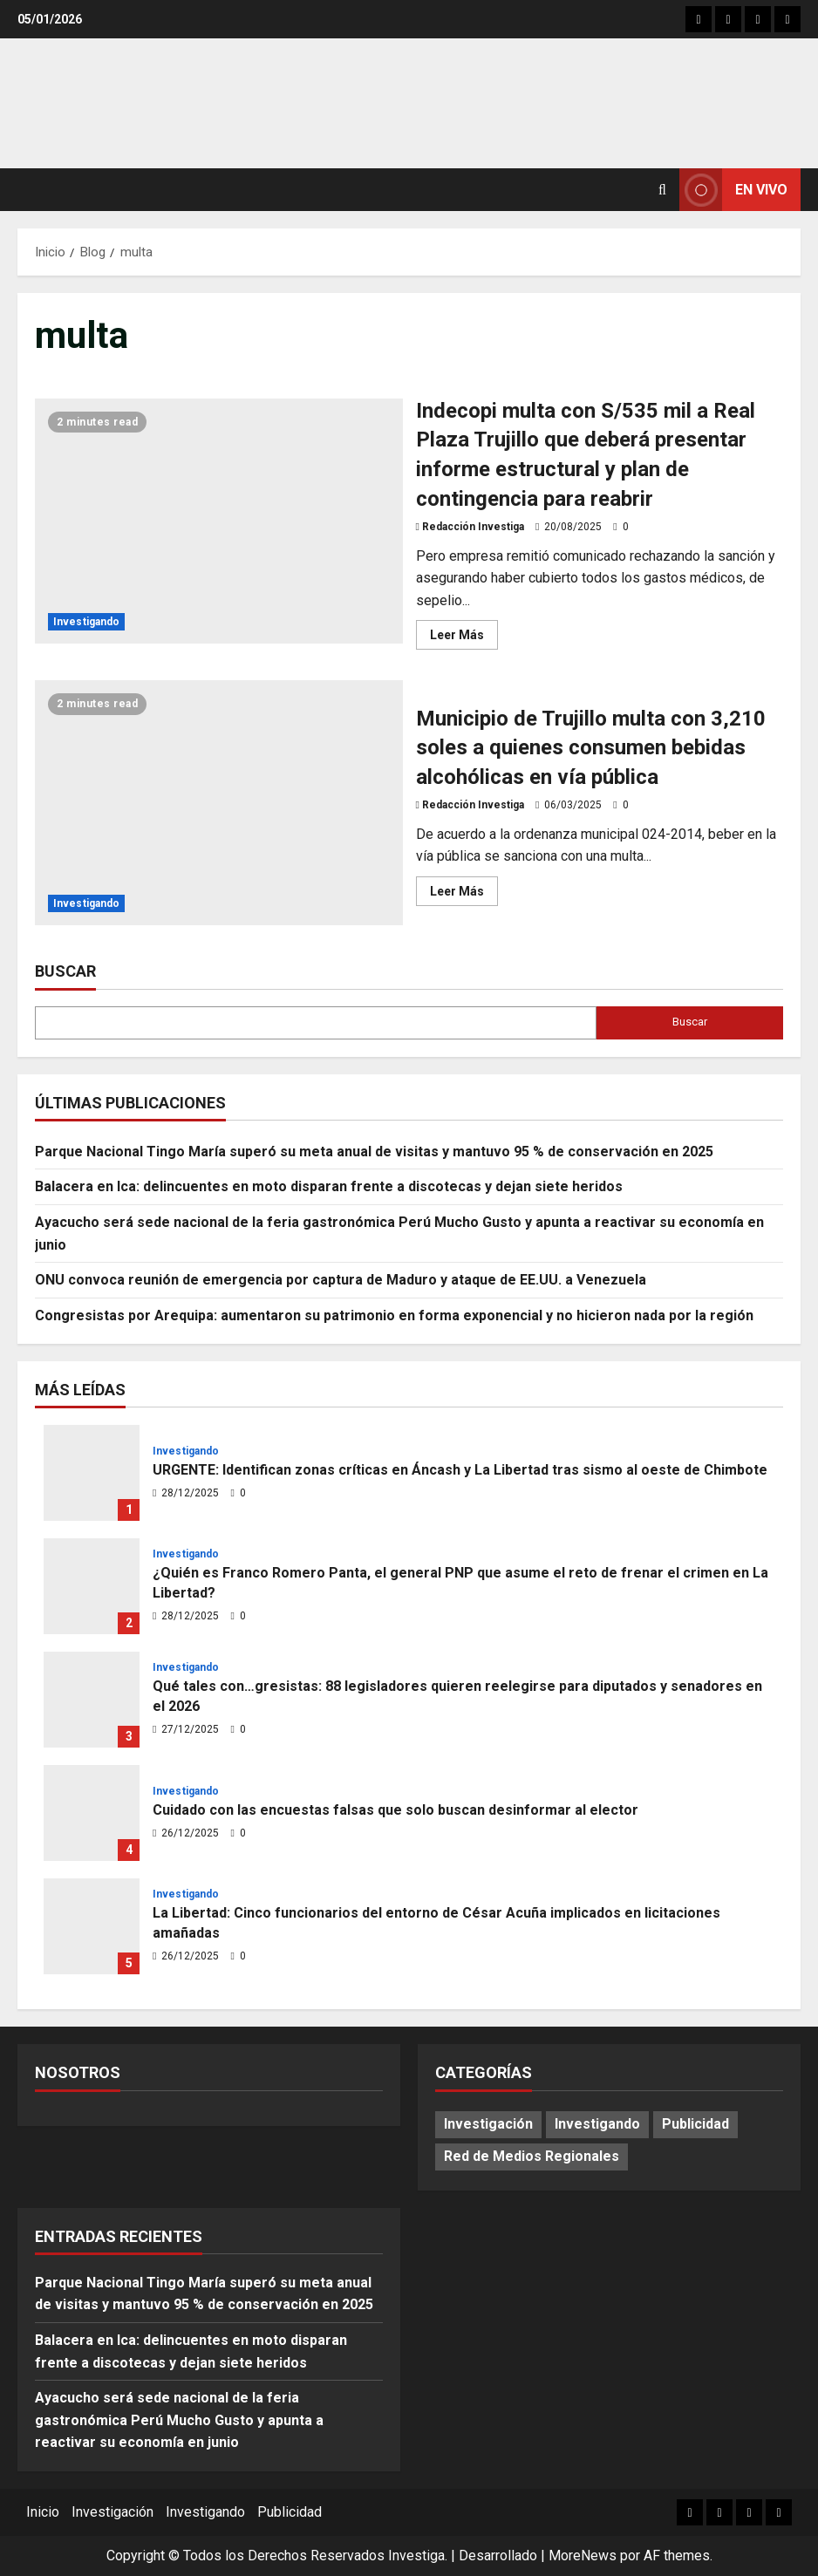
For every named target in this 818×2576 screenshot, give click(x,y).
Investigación (112, 2512)
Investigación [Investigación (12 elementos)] (488, 2124)
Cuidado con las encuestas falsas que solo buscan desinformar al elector (92, 1813)
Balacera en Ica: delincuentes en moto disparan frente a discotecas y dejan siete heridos (329, 1186)
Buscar (65, 971)
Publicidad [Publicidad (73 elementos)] (695, 2124)
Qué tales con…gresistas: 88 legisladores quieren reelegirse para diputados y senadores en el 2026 (92, 1700)
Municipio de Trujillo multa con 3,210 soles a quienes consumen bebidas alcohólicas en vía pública (219, 802)
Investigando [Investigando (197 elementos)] (597, 2124)
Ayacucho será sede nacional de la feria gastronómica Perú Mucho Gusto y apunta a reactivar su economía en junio (179, 2419)
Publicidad (289, 2512)
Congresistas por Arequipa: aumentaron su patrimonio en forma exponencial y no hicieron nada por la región (394, 1315)
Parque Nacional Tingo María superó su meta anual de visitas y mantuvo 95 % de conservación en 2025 (374, 1151)
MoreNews (583, 2555)
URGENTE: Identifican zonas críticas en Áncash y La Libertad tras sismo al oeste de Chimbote (92, 1473)
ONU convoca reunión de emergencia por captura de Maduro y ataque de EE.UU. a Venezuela (340, 1279)
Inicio (42, 2512)
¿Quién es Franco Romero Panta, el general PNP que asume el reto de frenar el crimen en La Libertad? (92, 1586)
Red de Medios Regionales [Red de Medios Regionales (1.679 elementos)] (531, 2156)
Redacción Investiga (473, 527)
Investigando (86, 622)
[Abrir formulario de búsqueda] (662, 189)
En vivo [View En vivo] (733, 189)
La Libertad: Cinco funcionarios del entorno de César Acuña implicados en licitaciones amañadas (92, 1926)
